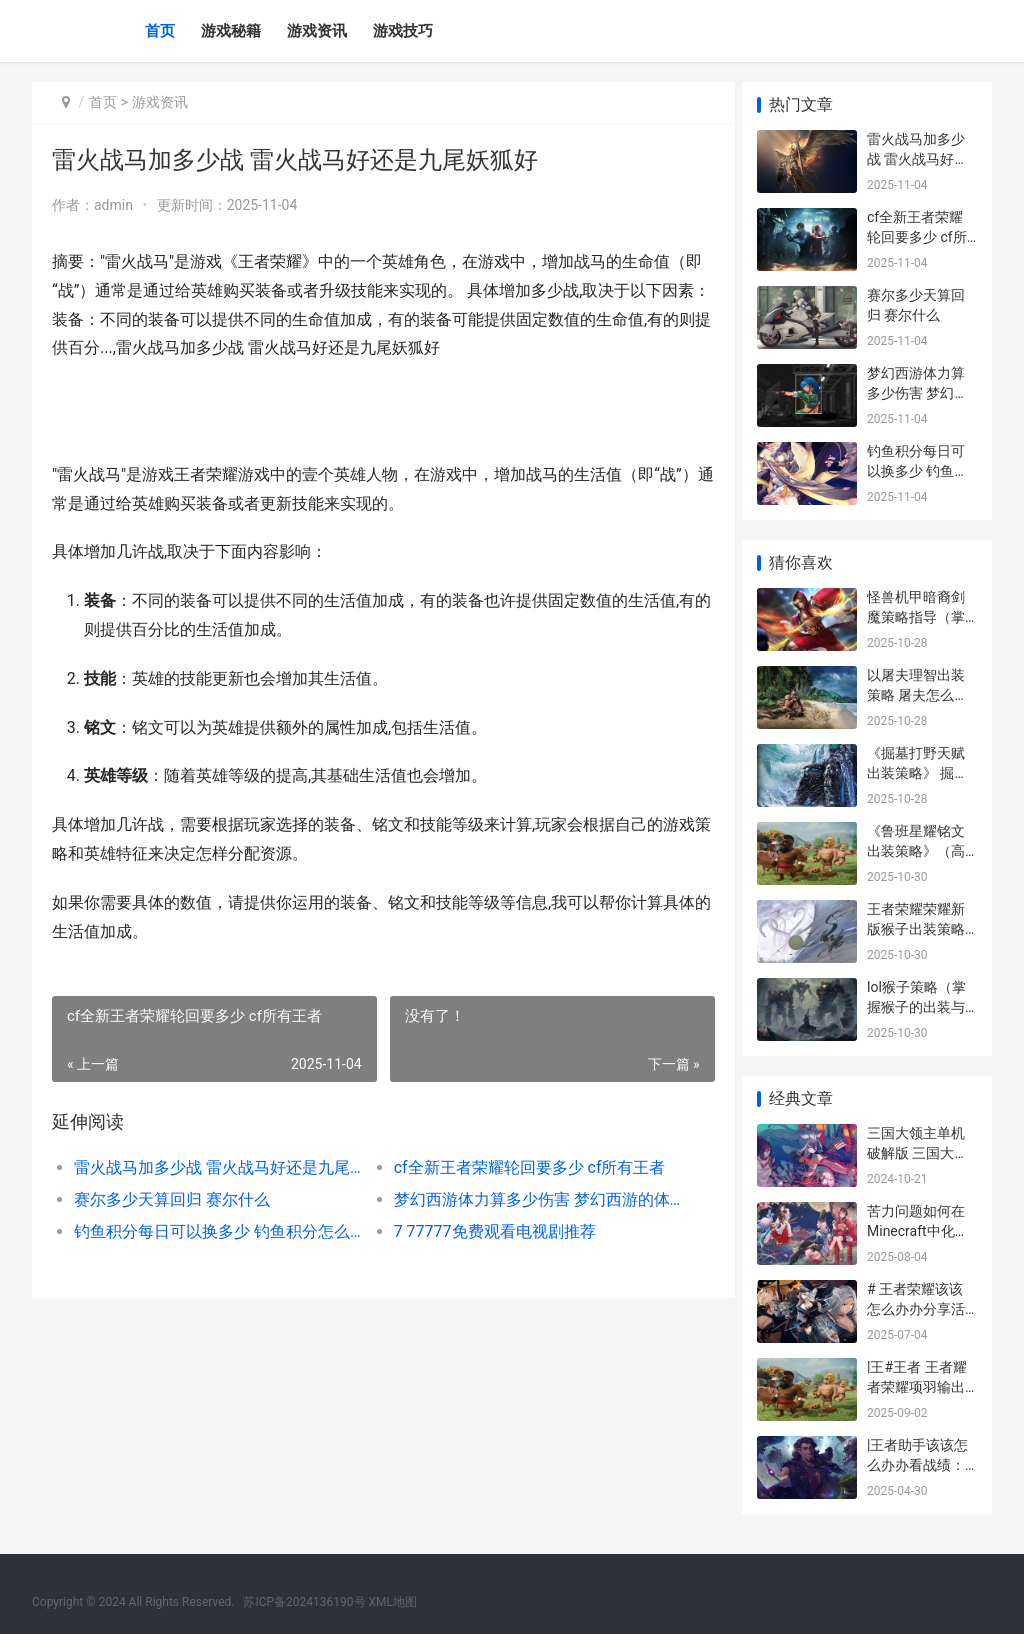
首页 (160, 31)
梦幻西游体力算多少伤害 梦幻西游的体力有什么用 (528, 1199)
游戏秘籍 (231, 31)
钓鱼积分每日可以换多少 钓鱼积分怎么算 (215, 1231)
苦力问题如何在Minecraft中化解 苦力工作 (918, 1230)
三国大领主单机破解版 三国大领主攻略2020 (917, 1152)
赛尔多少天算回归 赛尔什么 (172, 1199)
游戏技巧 (403, 31)
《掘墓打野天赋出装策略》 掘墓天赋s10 (917, 772)
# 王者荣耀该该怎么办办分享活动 (916, 1308)
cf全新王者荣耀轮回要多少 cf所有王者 (523, 1167)
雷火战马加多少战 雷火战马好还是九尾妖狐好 (215, 1167)
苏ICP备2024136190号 (304, 1602)
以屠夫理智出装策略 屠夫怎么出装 (917, 694)
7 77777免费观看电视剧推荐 (488, 1231)
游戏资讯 (317, 31)
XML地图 (393, 1602)
